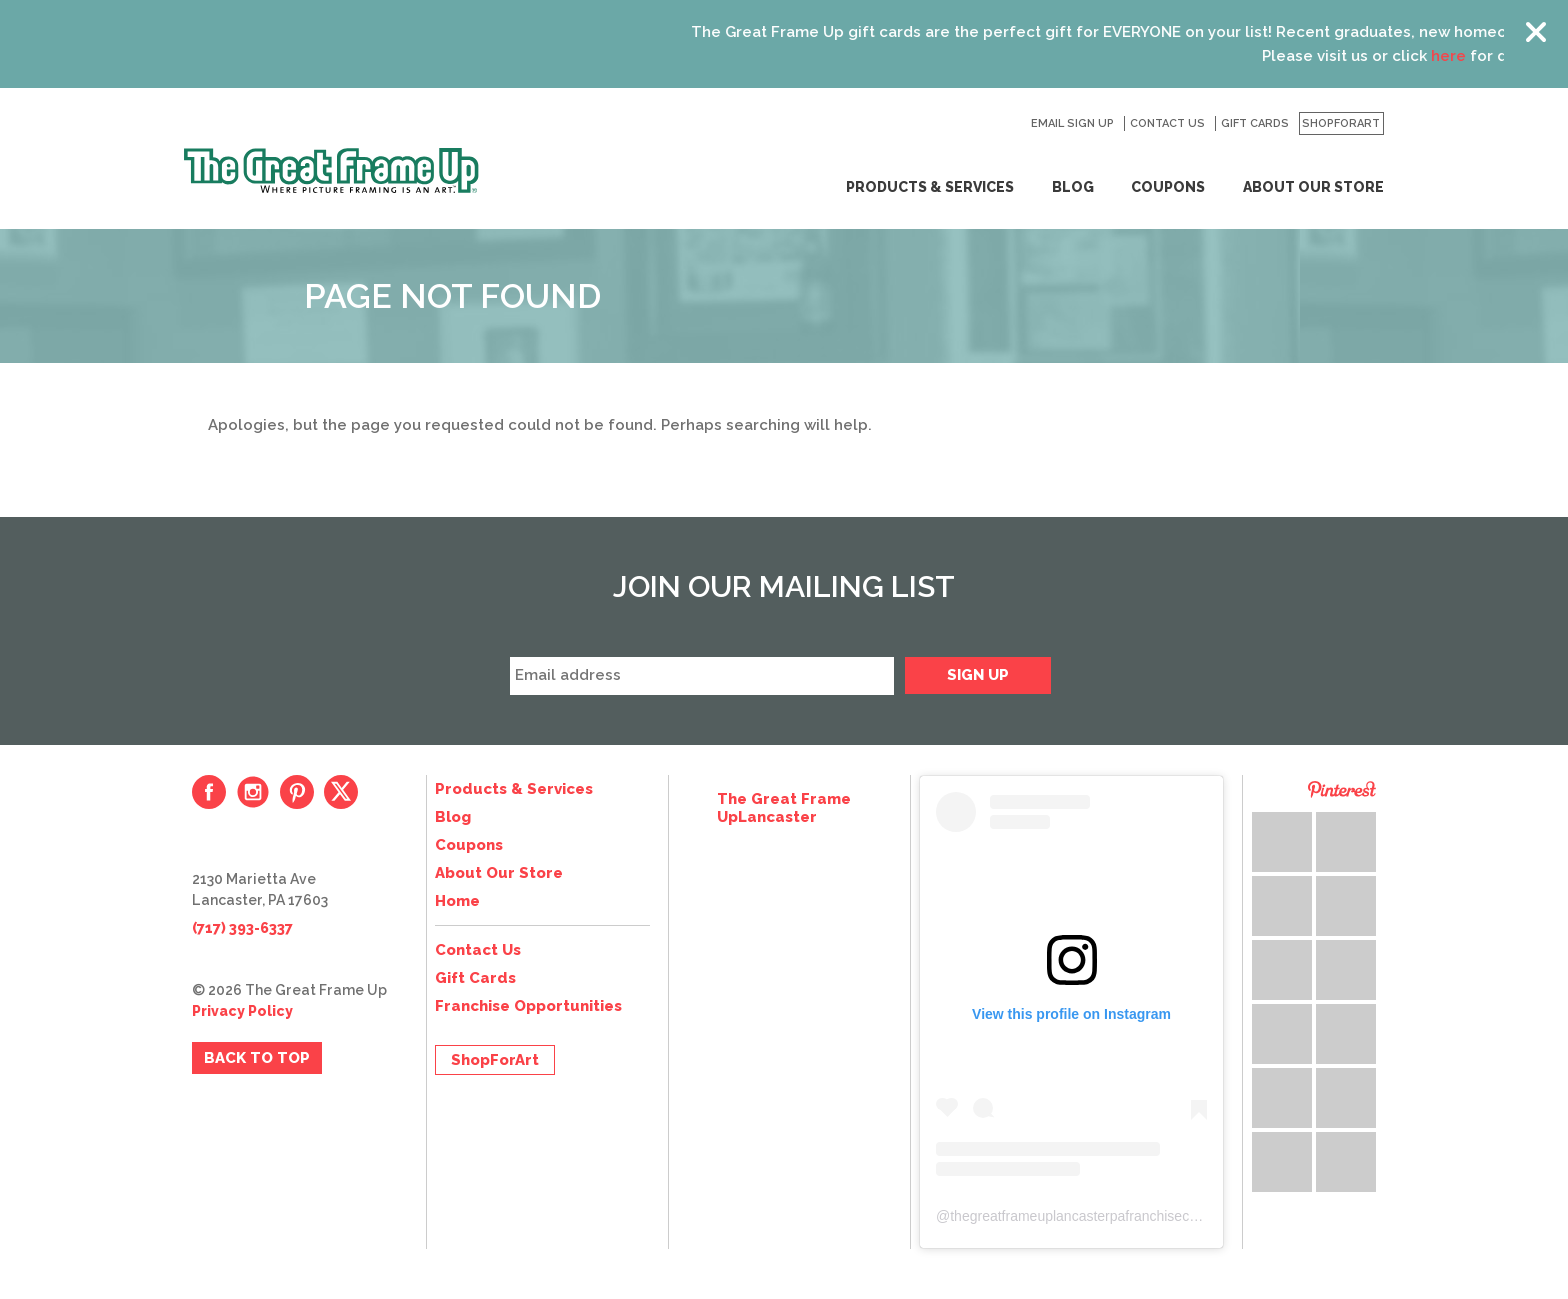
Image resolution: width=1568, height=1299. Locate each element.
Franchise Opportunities (528, 1006)
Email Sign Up (1072, 123)
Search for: (1005, 124)
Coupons (1168, 187)
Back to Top (257, 1058)
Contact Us (1167, 123)
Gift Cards (1255, 123)
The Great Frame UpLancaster (784, 808)
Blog (1073, 187)
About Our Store (1313, 187)
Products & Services (930, 187)
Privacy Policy (242, 1011)
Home (457, 901)
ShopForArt (1341, 123)
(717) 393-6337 (242, 928)
